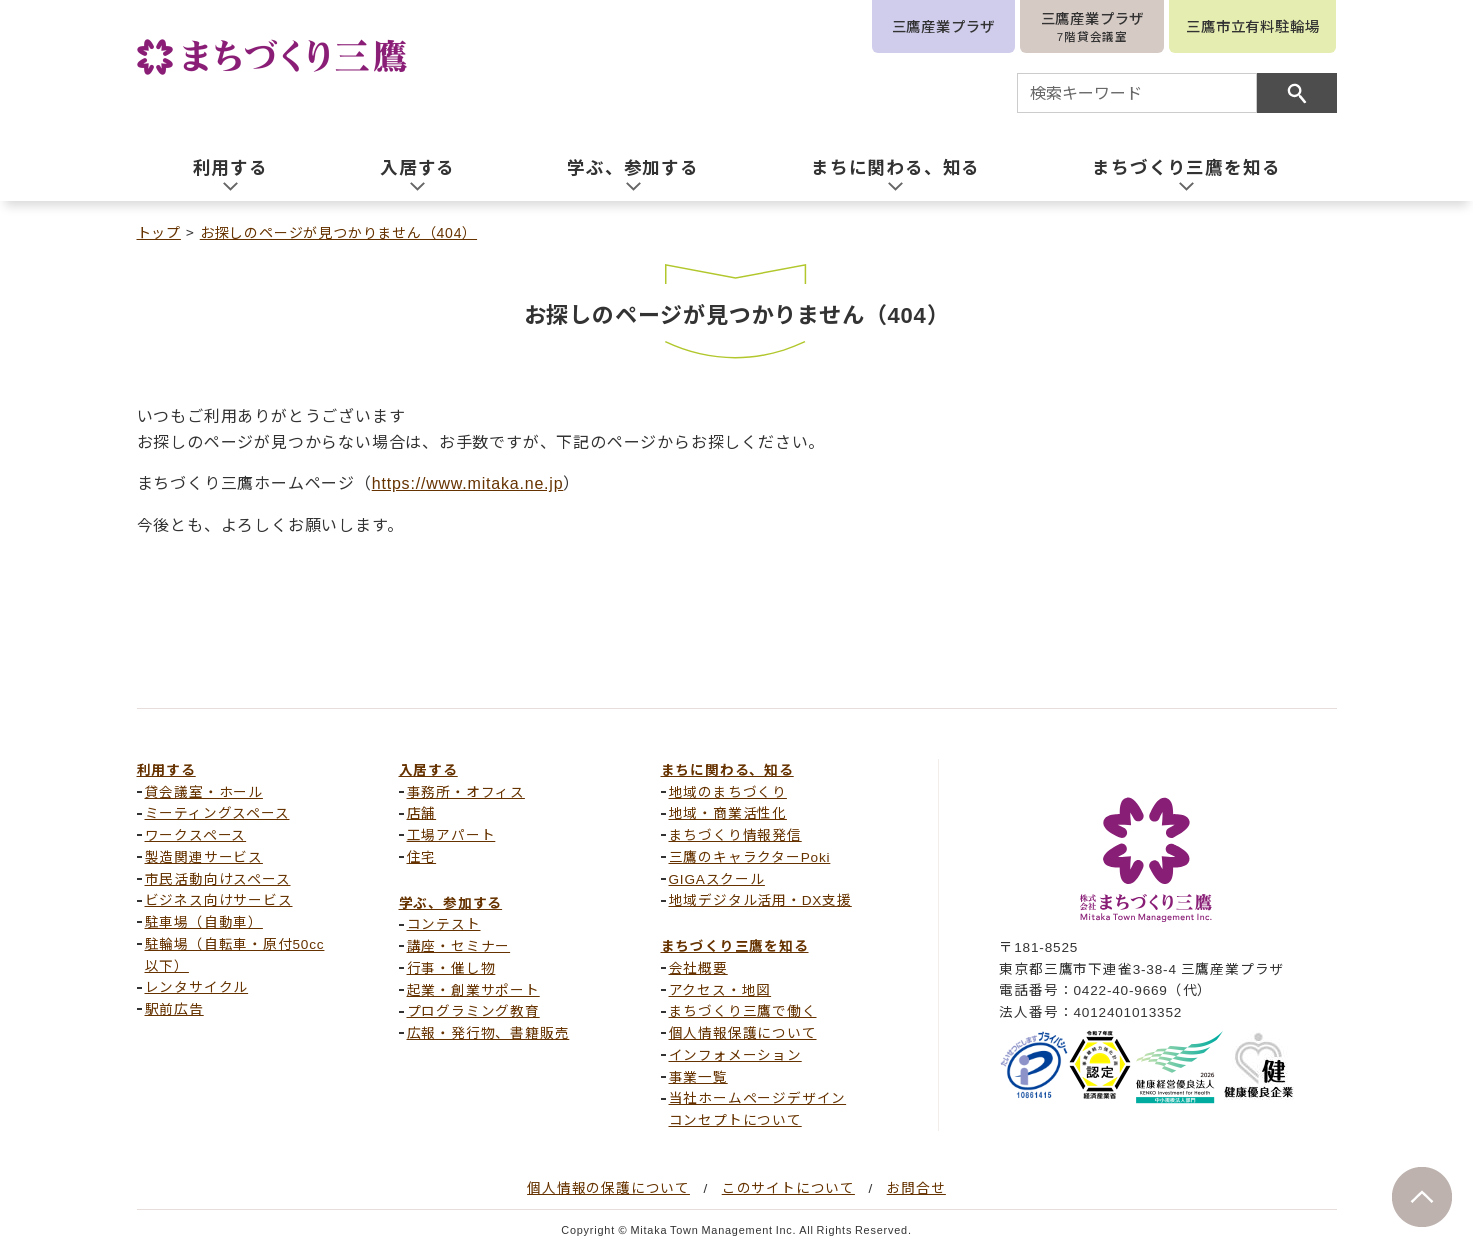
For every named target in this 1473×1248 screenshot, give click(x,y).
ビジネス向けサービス (219, 899)
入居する (428, 769)
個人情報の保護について (608, 1187)
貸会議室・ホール (204, 791)
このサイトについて (788, 1187)
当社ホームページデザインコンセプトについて (758, 1108)
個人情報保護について (743, 1032)
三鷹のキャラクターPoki (750, 856)
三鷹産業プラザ (944, 25)
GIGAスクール (717, 878)
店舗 (422, 812)
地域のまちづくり (728, 791)
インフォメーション (735, 1054)
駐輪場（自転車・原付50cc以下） (235, 954)
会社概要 (698, 967)
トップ (159, 232)
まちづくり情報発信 (735, 834)
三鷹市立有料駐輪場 (1252, 25)
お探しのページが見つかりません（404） (338, 232)
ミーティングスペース (217, 812)
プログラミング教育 (473, 1010)
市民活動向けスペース (218, 878)
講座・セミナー (459, 945)
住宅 (422, 856)
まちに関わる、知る (727, 769)
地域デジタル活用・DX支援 (760, 899)
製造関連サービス (204, 856)
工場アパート (451, 834)
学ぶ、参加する (451, 902)
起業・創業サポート (473, 989)
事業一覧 (698, 1076)
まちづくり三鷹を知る (735, 945)
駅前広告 (174, 1008)
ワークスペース (196, 834)
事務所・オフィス (466, 791)
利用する (166, 769)
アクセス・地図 (720, 989)
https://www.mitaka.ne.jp (468, 482)
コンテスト (444, 923)
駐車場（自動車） (204, 921)
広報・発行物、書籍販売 (488, 1032)
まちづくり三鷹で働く (743, 1010)
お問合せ (916, 1187)
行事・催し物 (451, 967)
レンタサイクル (197, 986)
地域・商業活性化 (728, 812)
